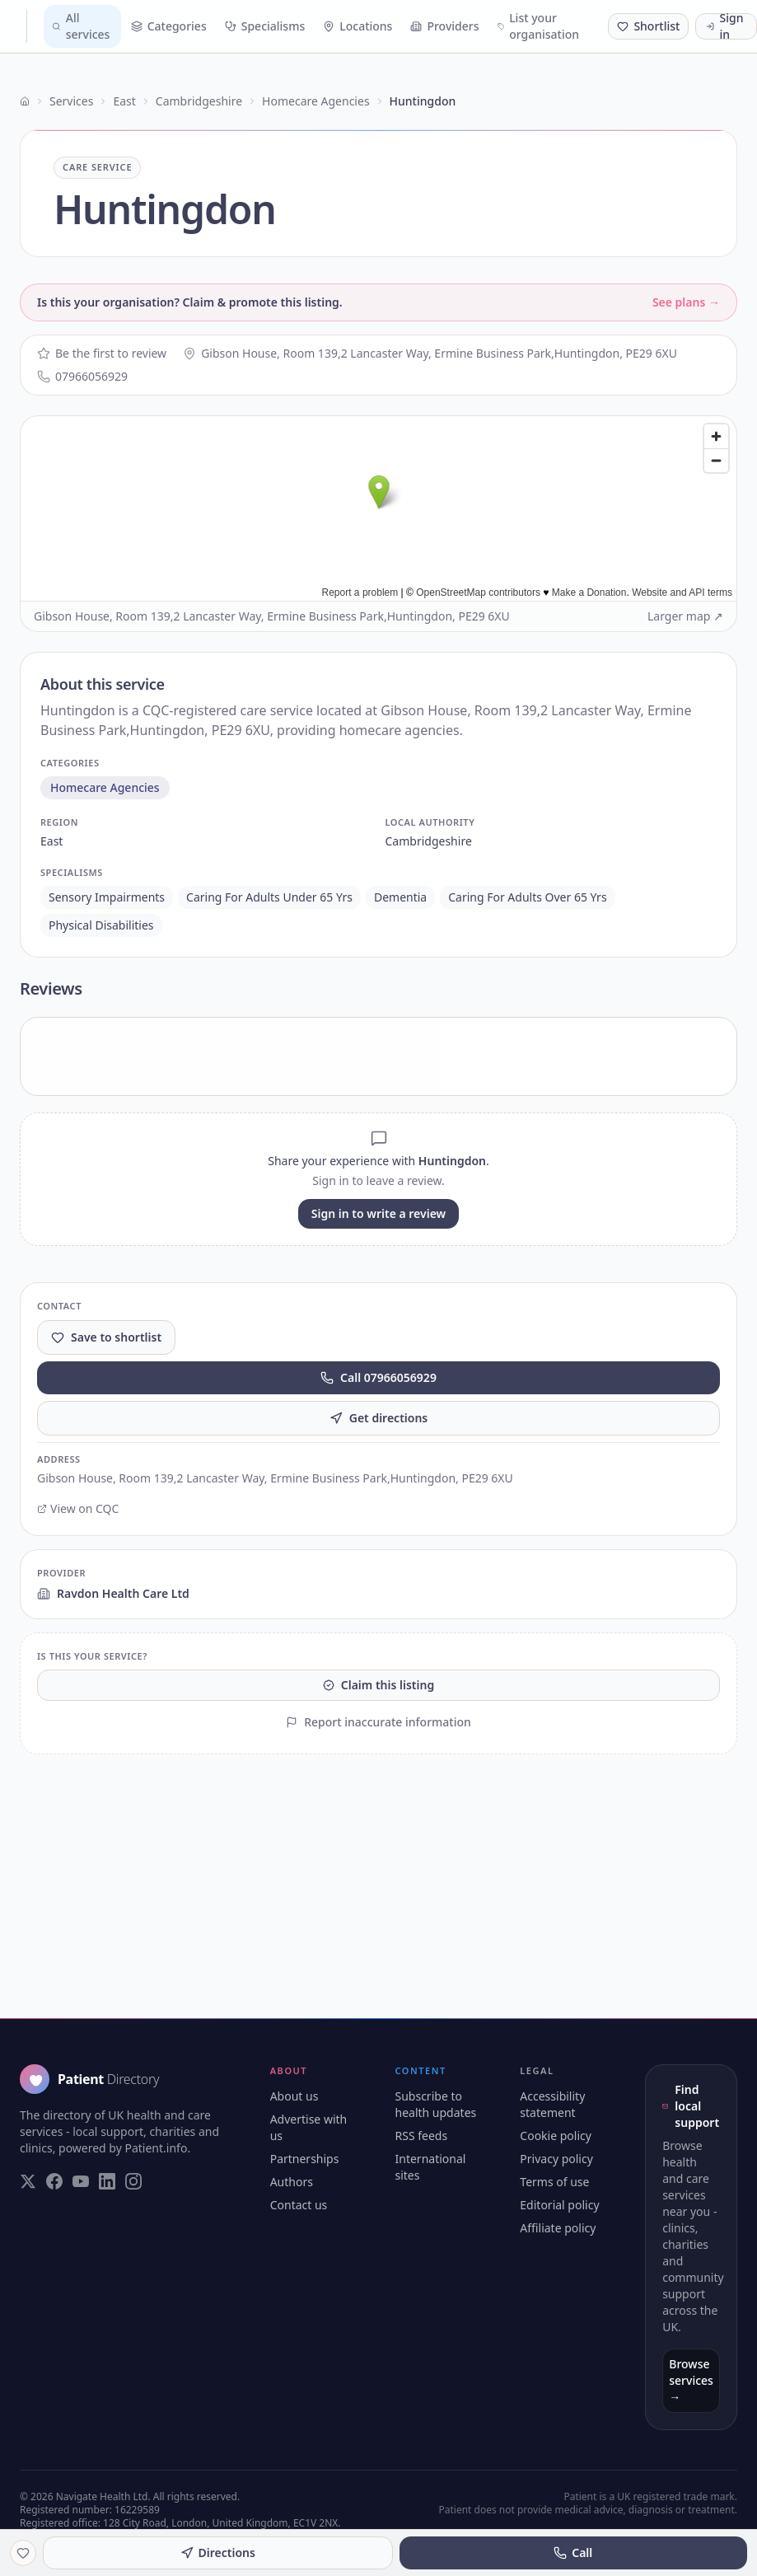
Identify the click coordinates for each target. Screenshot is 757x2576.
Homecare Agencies (315, 101)
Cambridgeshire (199, 101)
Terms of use (554, 2182)
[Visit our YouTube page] (80, 2181)
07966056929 (82, 376)
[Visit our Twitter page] (28, 2181)
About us (294, 2096)
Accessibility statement (552, 2104)
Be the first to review (101, 353)
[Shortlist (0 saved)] (648, 26)
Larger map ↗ (685, 616)
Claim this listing (378, 1685)
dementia (400, 897)
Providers (444, 26)
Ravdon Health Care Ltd (113, 1593)
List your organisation (539, 26)
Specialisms (265, 26)
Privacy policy (556, 2158)
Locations (357, 26)
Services (71, 101)
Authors (291, 2182)
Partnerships (304, 2158)
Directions (217, 2552)
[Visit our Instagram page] (133, 2181)
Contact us (299, 2205)
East (124, 101)
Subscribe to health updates (436, 2104)
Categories (169, 26)
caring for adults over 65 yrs (527, 897)
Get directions (378, 1418)
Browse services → (691, 2380)
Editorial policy (559, 2205)
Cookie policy (555, 2135)
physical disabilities (101, 925)
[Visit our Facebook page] (54, 2181)
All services (81, 26)
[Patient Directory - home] (20, 26)
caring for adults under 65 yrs (269, 897)
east (51, 841)
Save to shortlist (106, 1337)
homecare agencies (105, 787)
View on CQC (78, 1508)
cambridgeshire (429, 841)
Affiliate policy (558, 2228)
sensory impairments (107, 897)
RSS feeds (421, 2135)
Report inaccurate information (378, 1722)
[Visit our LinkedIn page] (107, 2181)
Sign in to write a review (378, 1213)
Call (573, 2552)
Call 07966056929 (378, 1377)
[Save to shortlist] (23, 2553)
